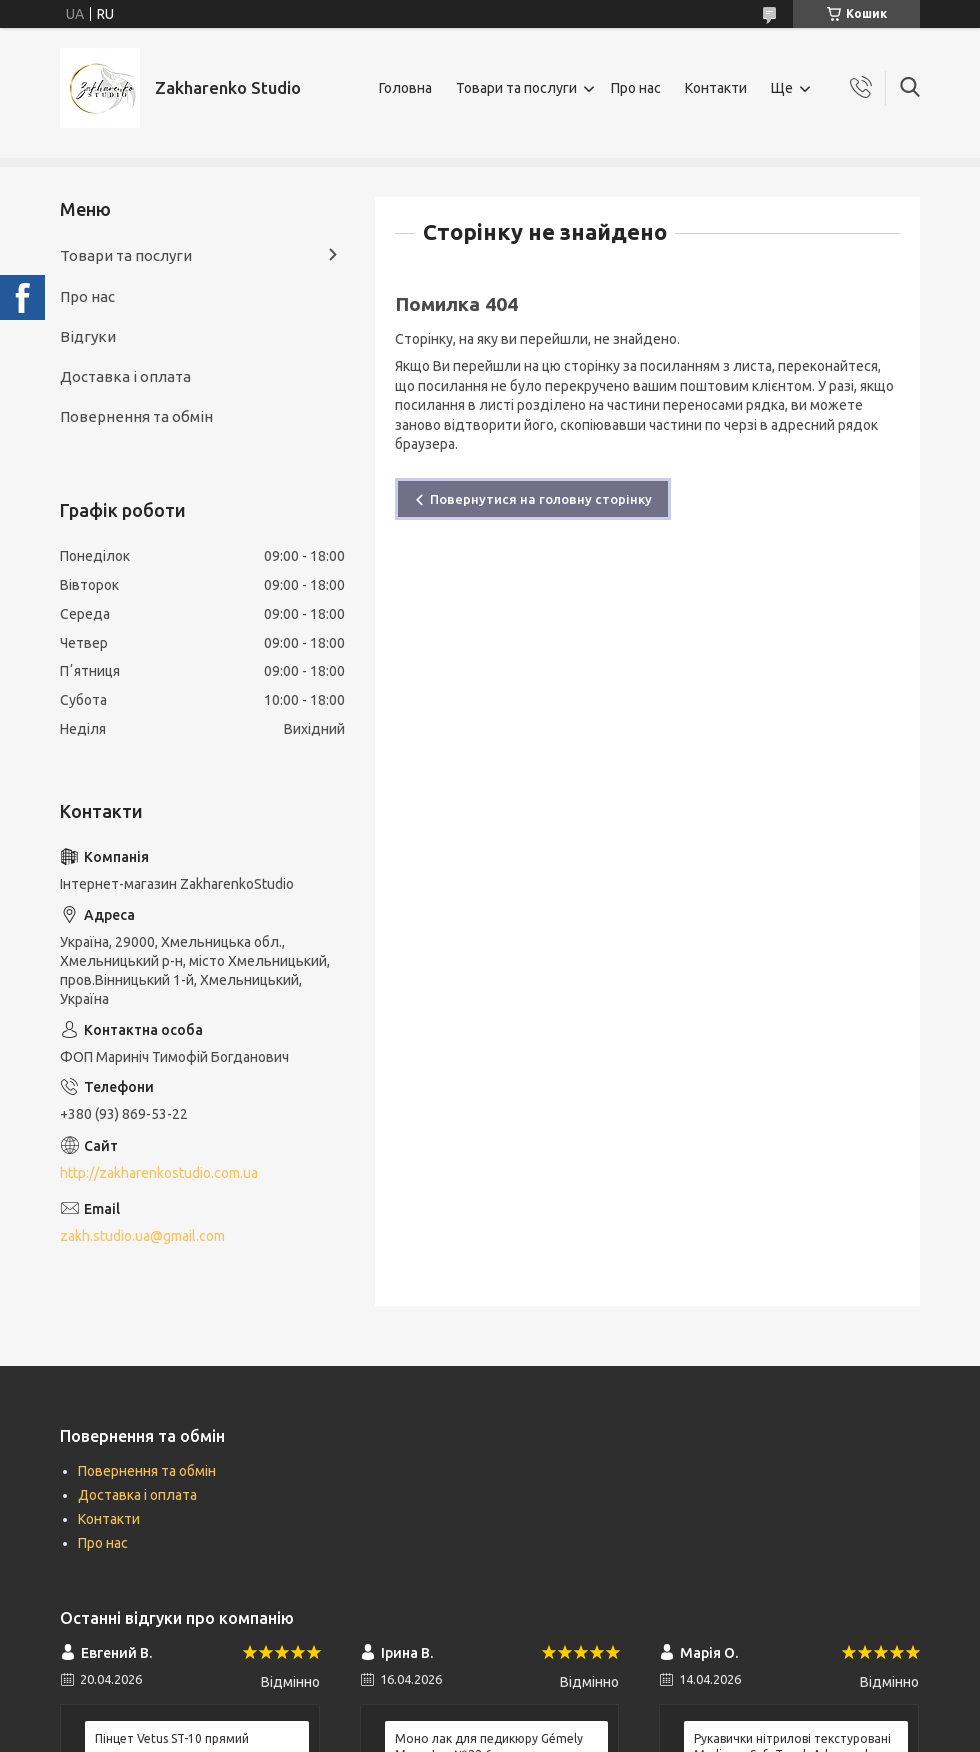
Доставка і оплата (125, 376)
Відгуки (88, 336)
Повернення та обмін (136, 416)
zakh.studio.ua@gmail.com (142, 1236)
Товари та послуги (516, 88)
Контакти (716, 88)
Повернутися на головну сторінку (541, 499)
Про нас (636, 88)
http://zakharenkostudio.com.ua (159, 1173)
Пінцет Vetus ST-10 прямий (172, 1738)
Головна (405, 88)
